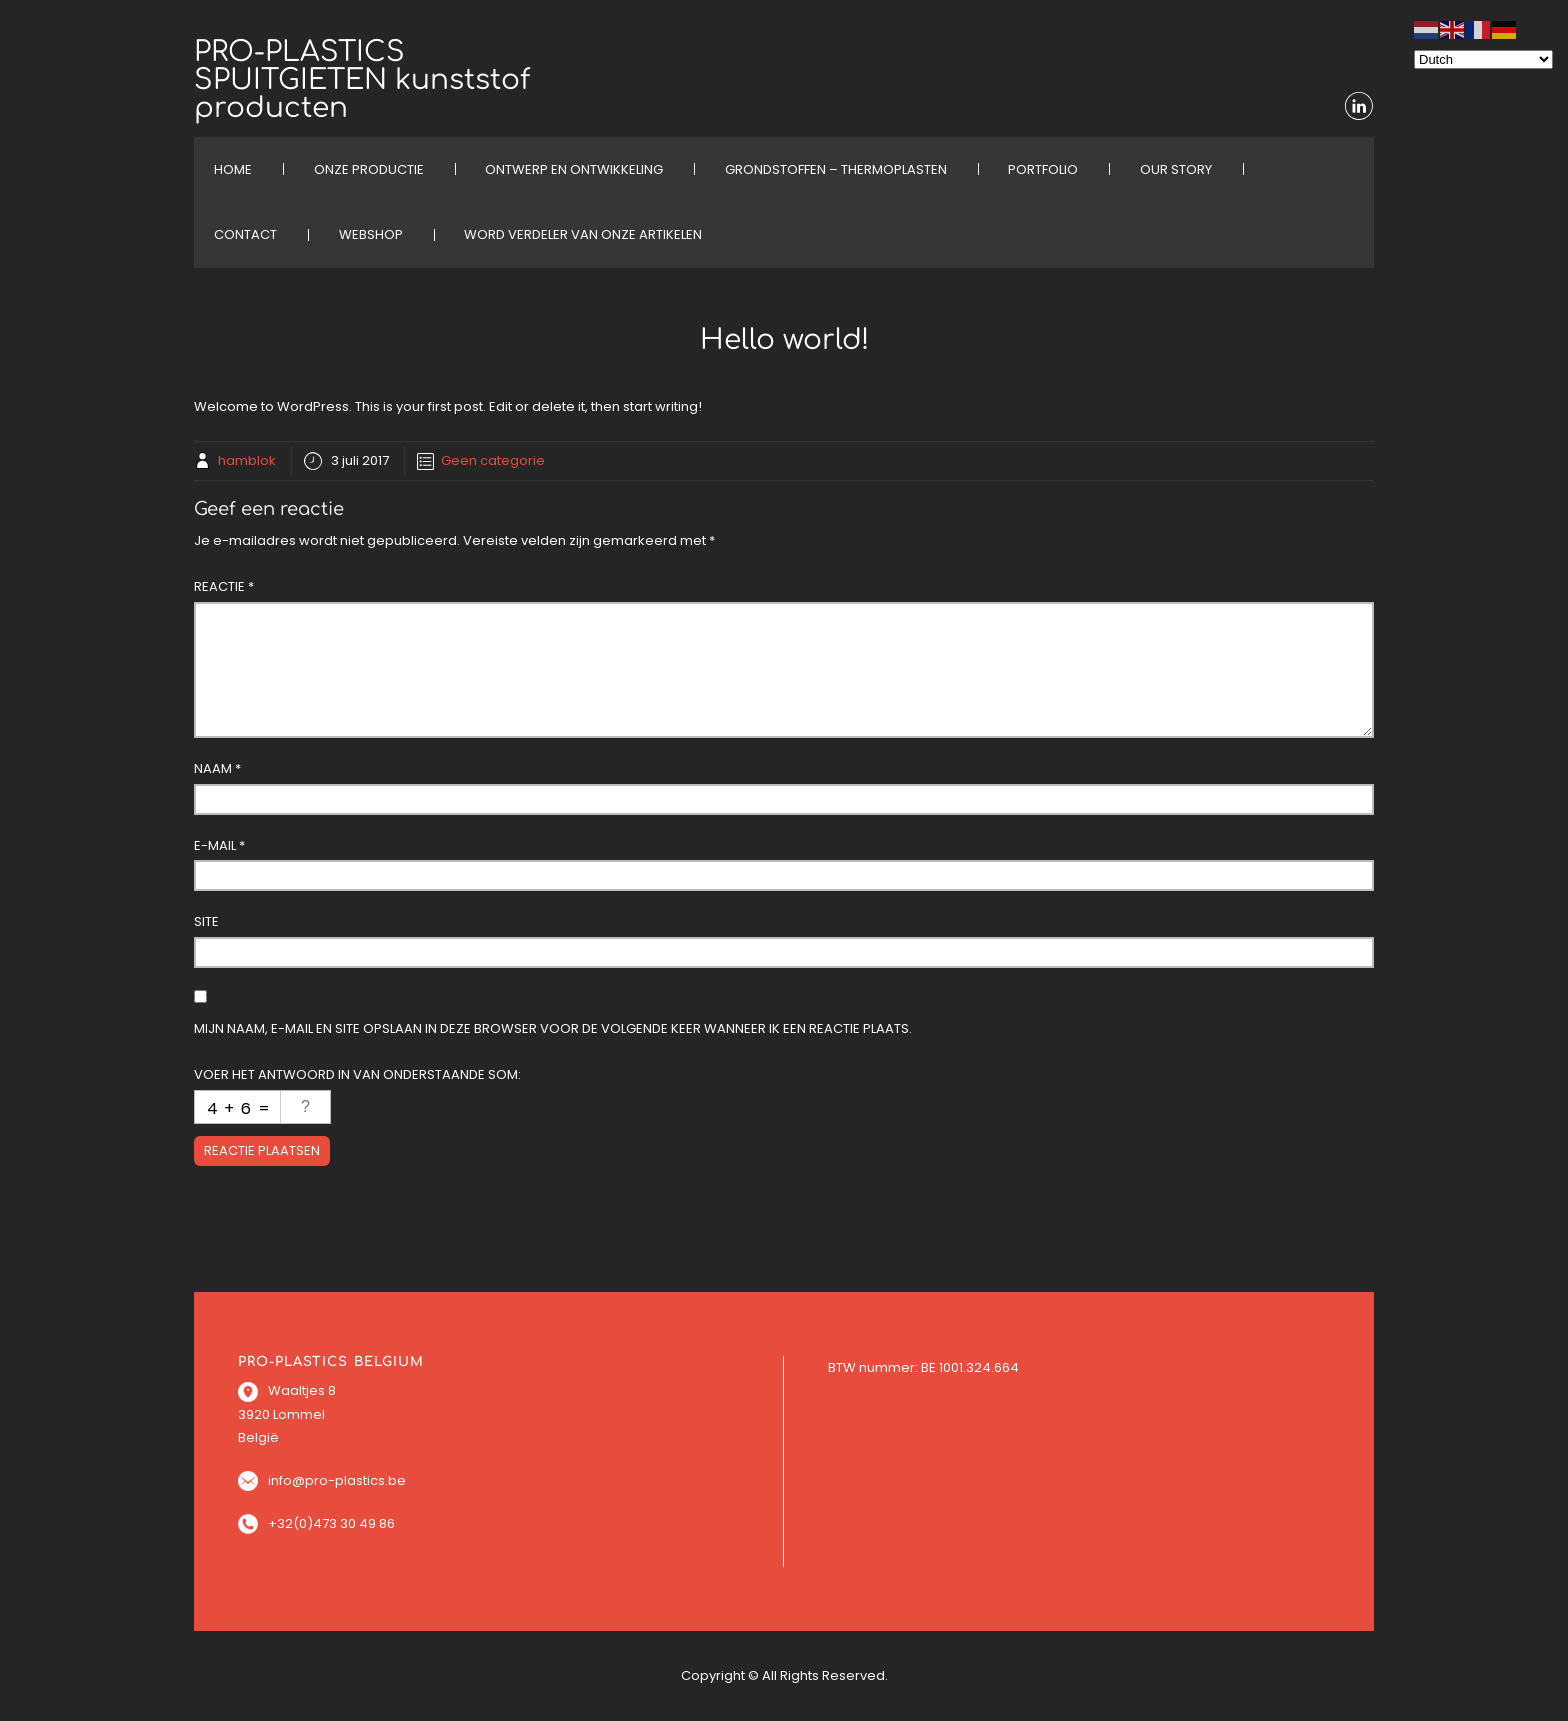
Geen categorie (493, 460)
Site (206, 921)
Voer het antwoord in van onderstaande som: (357, 1074)
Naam (217, 768)
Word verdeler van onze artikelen (583, 234)
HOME (233, 169)
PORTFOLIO (1043, 169)
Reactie (224, 586)
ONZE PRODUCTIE (369, 169)
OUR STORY (1176, 169)
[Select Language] (1483, 59)
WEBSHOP (371, 234)
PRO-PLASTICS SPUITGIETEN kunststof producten (362, 80)
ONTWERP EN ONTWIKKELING (574, 169)
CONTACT (245, 234)
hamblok (247, 460)
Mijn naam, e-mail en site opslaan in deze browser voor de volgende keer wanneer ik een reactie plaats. (553, 1028)
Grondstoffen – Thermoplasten (836, 169)
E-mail (219, 845)
